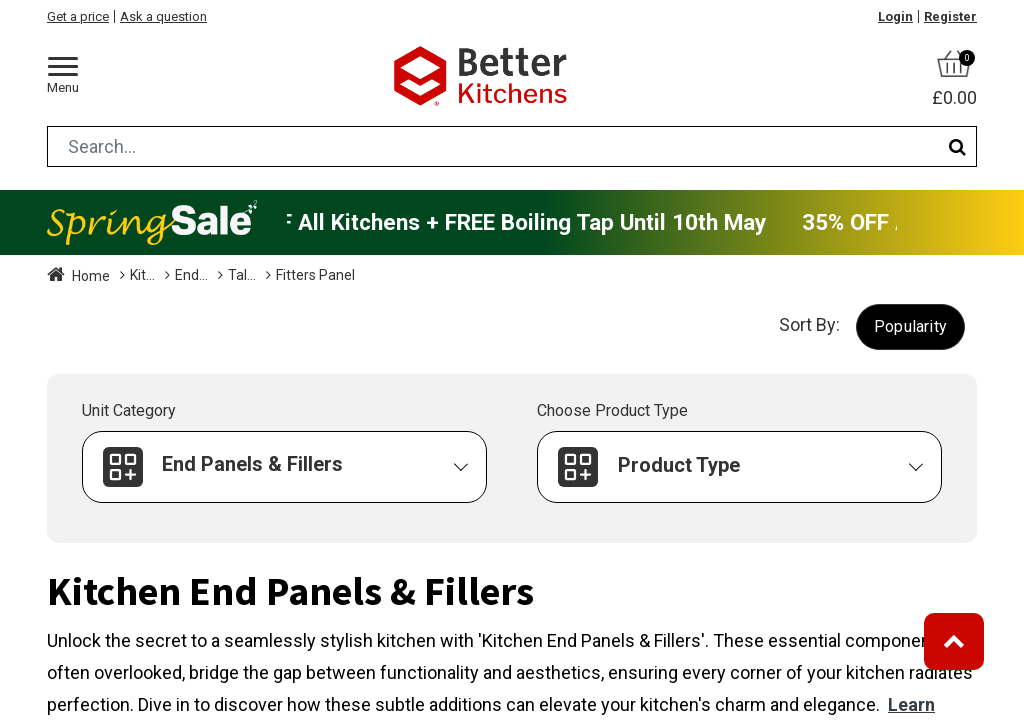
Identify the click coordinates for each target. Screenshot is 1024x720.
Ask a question (163, 16)
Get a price (78, 16)
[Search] (957, 146)
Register (950, 16)
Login (895, 16)
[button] (910, 326)
